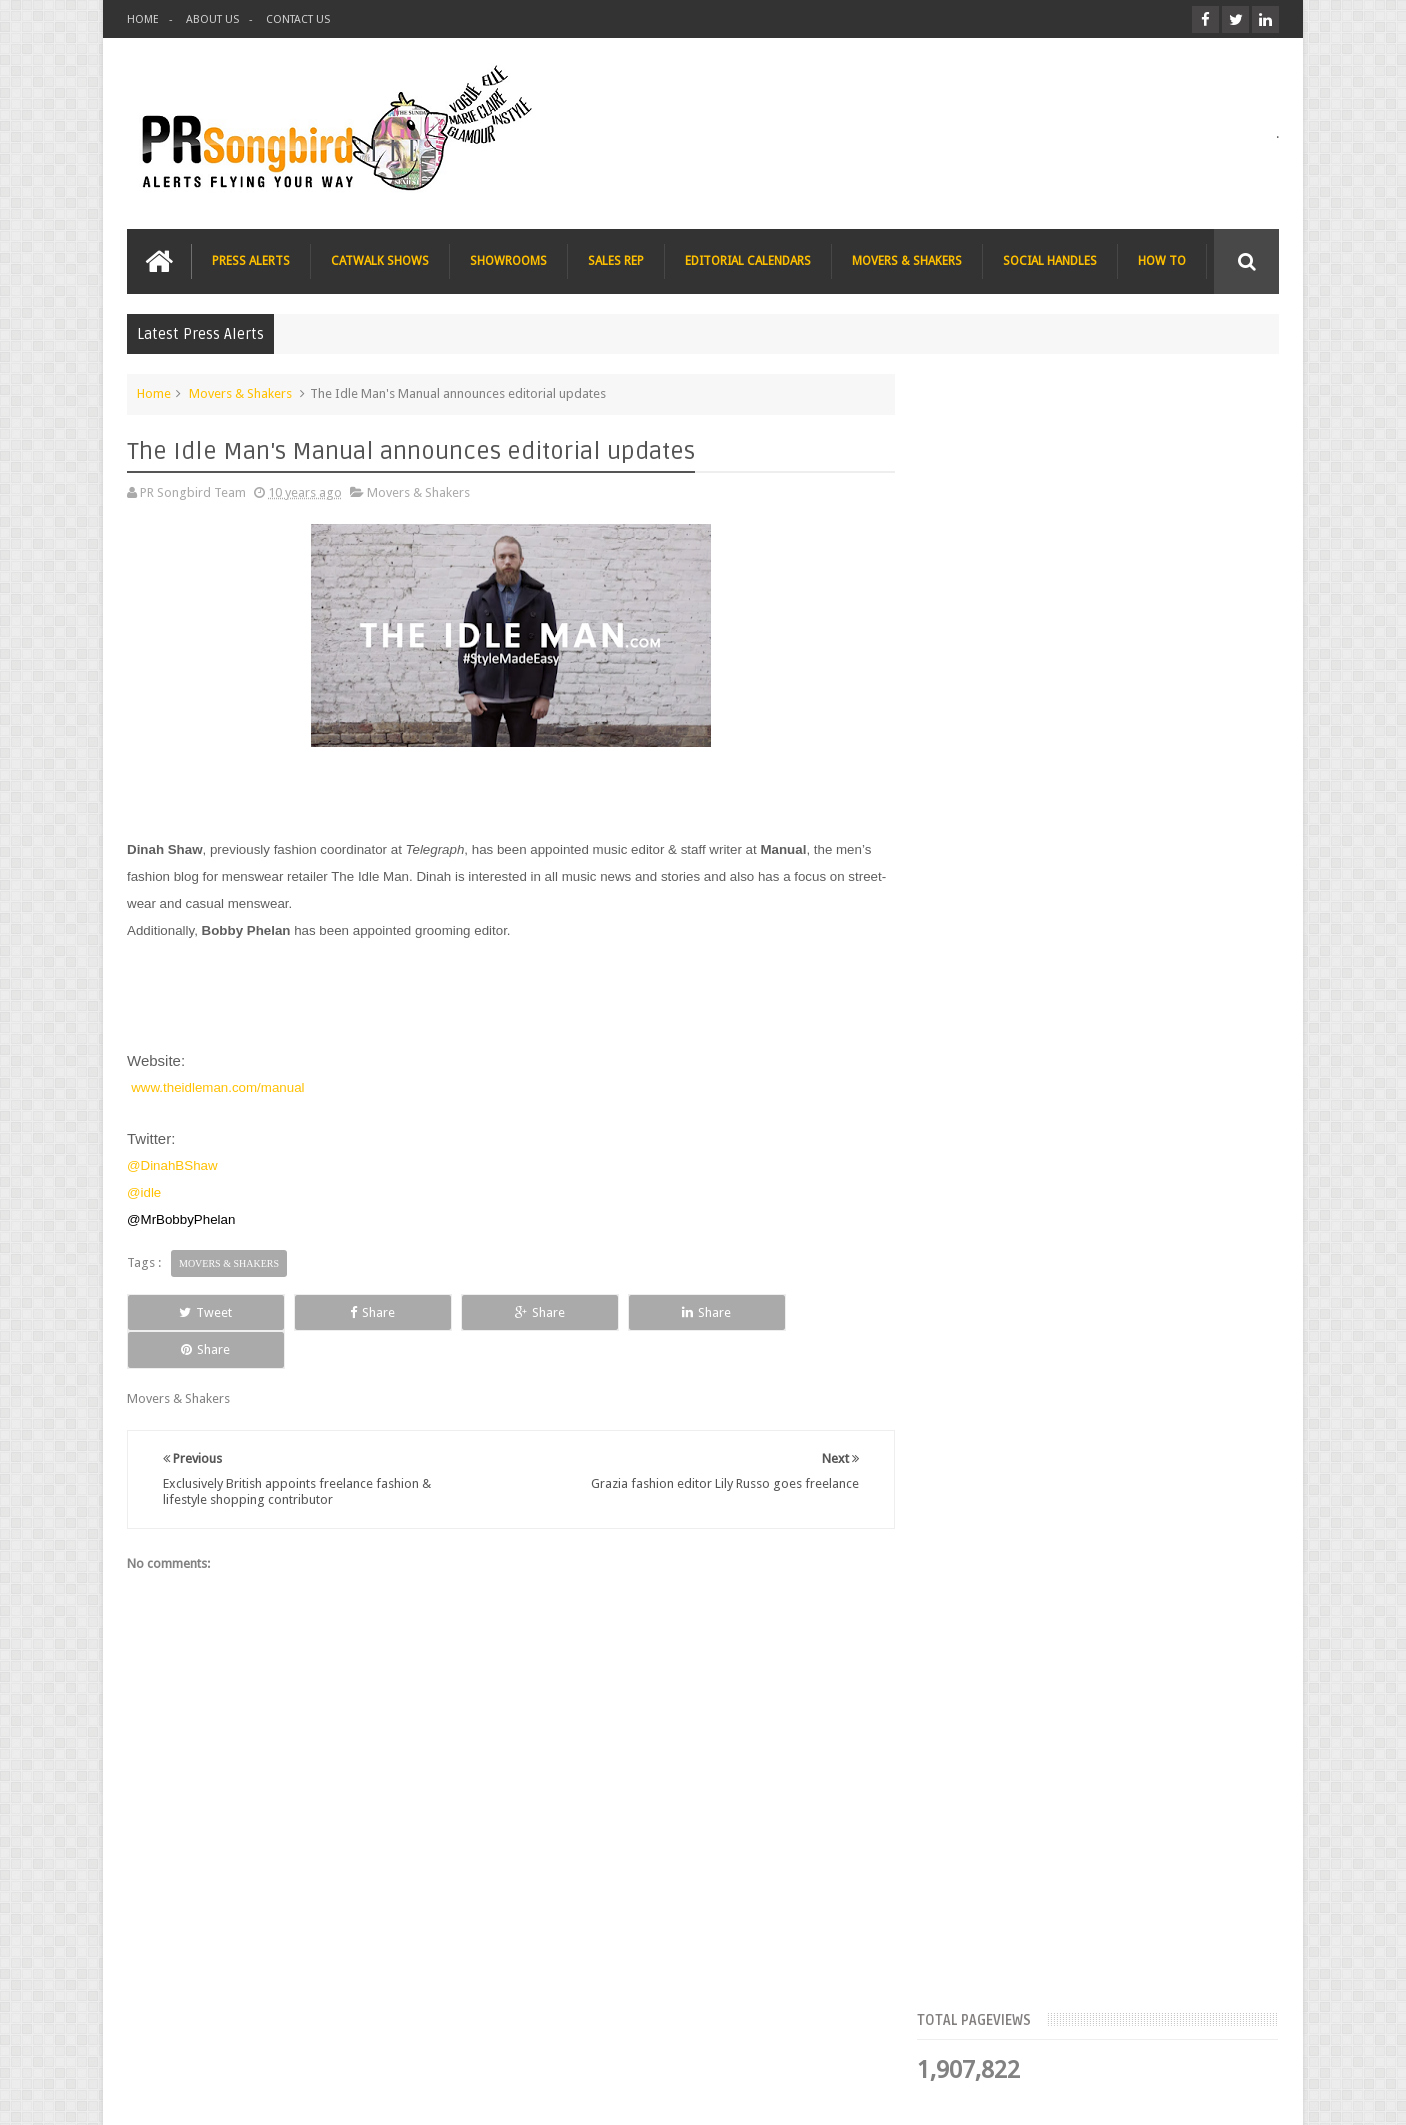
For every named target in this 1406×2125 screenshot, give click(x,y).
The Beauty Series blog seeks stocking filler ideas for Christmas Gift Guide (1142, 1014)
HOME (143, 19)
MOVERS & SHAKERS (907, 261)
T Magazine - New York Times (1123, 1240)
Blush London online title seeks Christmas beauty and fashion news (1131, 890)
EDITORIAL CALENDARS (748, 261)
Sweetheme (1245, 2093)
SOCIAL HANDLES (1050, 261)
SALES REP (616, 261)
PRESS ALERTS (251, 261)
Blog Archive (1220, 615)
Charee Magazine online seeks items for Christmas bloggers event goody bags (1148, 1138)
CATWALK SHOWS (380, 261)
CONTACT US (298, 19)
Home (154, 393)
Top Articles (991, 615)
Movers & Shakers (240, 393)
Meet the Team (1105, 615)
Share (352, 1311)
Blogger (1107, 2093)
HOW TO (1162, 261)
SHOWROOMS (508, 261)
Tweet (199, 1311)
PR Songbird (290, 2093)
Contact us (1228, 2033)
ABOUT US (212, 19)
